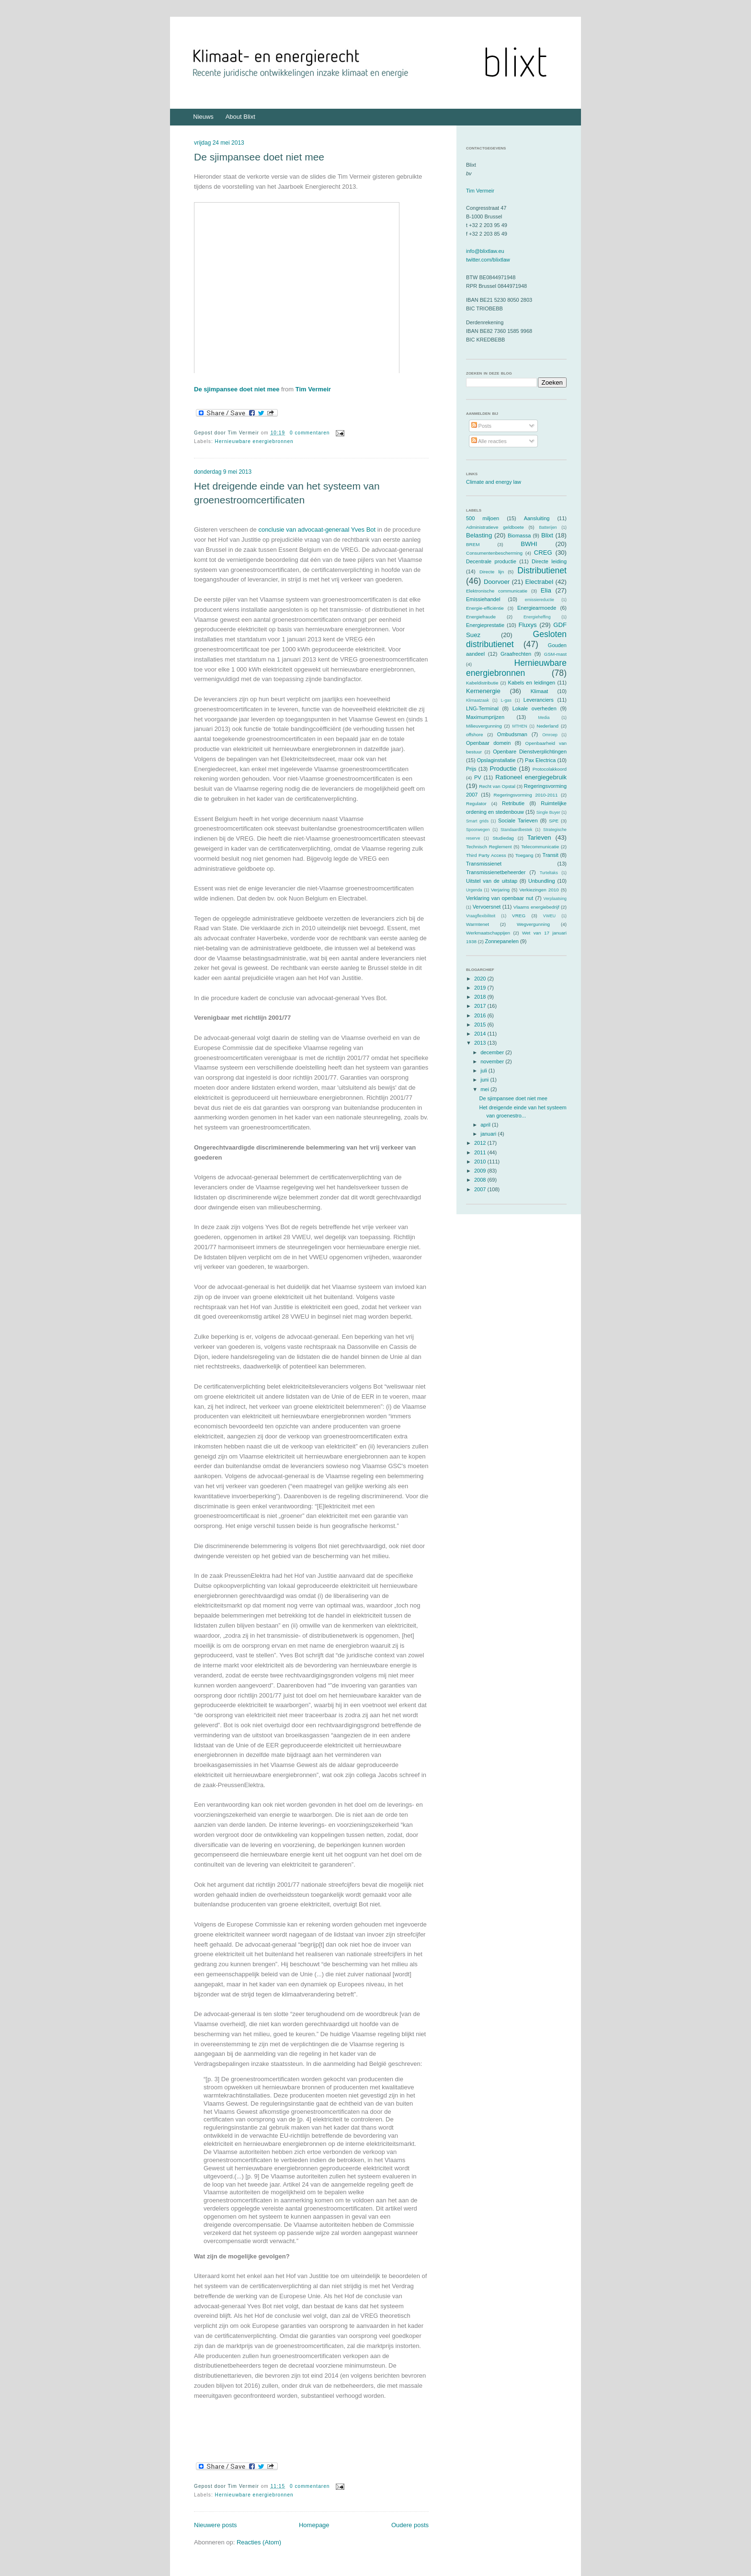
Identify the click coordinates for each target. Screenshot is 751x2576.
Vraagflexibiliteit (480, 915)
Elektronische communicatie (496, 590)
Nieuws (203, 116)
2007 (481, 1189)
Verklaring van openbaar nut (499, 898)
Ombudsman (512, 734)
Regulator (476, 803)
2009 (481, 1171)
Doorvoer (497, 581)
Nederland (548, 726)
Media (543, 717)
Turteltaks (549, 872)
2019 (481, 988)
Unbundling (541, 881)
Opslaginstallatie (496, 760)
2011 (481, 1152)
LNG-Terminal (482, 708)
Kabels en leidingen (532, 682)
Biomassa (519, 535)
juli (484, 1070)
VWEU (549, 915)
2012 (481, 1143)
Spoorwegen (477, 829)
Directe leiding (549, 561)
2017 (481, 1006)
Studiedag (502, 838)
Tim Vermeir (313, 389)
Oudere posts (410, 2525)
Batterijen (548, 527)
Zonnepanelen (502, 941)
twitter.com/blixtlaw (488, 259)
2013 (481, 1043)
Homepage (314, 2525)
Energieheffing (537, 617)
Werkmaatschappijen (488, 932)
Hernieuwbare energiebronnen (254, 441)
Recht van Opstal (497, 786)
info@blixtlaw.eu (485, 251)
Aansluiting (537, 518)
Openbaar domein (488, 743)
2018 (481, 997)
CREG (543, 552)
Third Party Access (486, 855)
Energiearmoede (536, 608)
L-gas (506, 700)
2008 (481, 1180)
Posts (481, 426)
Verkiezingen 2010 (539, 889)
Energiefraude (481, 616)
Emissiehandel (483, 599)
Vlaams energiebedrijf (536, 907)
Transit (550, 855)
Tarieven (539, 837)
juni (485, 1080)
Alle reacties (489, 441)
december (492, 1052)
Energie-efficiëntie (485, 608)
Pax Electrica (540, 760)
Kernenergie (483, 691)
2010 (481, 1161)
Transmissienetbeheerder (495, 872)
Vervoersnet (487, 907)
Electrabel (539, 581)
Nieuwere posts (215, 2525)
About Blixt (240, 116)
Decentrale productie (491, 561)
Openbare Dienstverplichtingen (530, 751)
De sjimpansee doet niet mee (259, 156)
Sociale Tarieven (518, 820)
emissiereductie (539, 599)
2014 (481, 1034)
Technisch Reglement (489, 846)
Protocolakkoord (550, 769)
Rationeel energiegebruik (531, 777)
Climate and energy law (493, 482)
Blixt (547, 535)
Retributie (513, 803)
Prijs (471, 769)
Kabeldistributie (482, 682)
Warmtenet (477, 924)
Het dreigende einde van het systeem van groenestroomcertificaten (287, 492)
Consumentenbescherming (494, 553)
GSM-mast (555, 654)
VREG (518, 915)
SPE (553, 820)
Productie (503, 768)
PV (477, 777)
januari (489, 1134)
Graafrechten (516, 654)
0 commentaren (310, 432)
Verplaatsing (555, 898)
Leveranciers (538, 700)
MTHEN (519, 726)
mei (485, 1089)
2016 (481, 1015)
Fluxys (528, 624)
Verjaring (500, 889)
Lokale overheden (534, 708)
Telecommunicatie (540, 846)
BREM (473, 544)
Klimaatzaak (477, 700)
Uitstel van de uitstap (491, 881)
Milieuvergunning (484, 726)
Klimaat (539, 691)
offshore (474, 734)
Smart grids (477, 821)
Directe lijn (491, 571)
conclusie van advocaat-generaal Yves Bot (317, 529)
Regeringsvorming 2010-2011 (526, 795)
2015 (481, 1024)
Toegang (524, 855)
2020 (481, 978)
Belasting (479, 535)
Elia (546, 590)
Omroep (550, 734)
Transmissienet (483, 863)
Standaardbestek (517, 829)
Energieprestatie (485, 625)
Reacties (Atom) (259, 2542)
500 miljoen (482, 518)
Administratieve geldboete (495, 527)
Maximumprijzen (485, 717)
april (486, 1125)
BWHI (529, 543)
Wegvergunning (533, 924)
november (492, 1061)
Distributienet (542, 570)
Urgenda (474, 890)
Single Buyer (548, 812)
